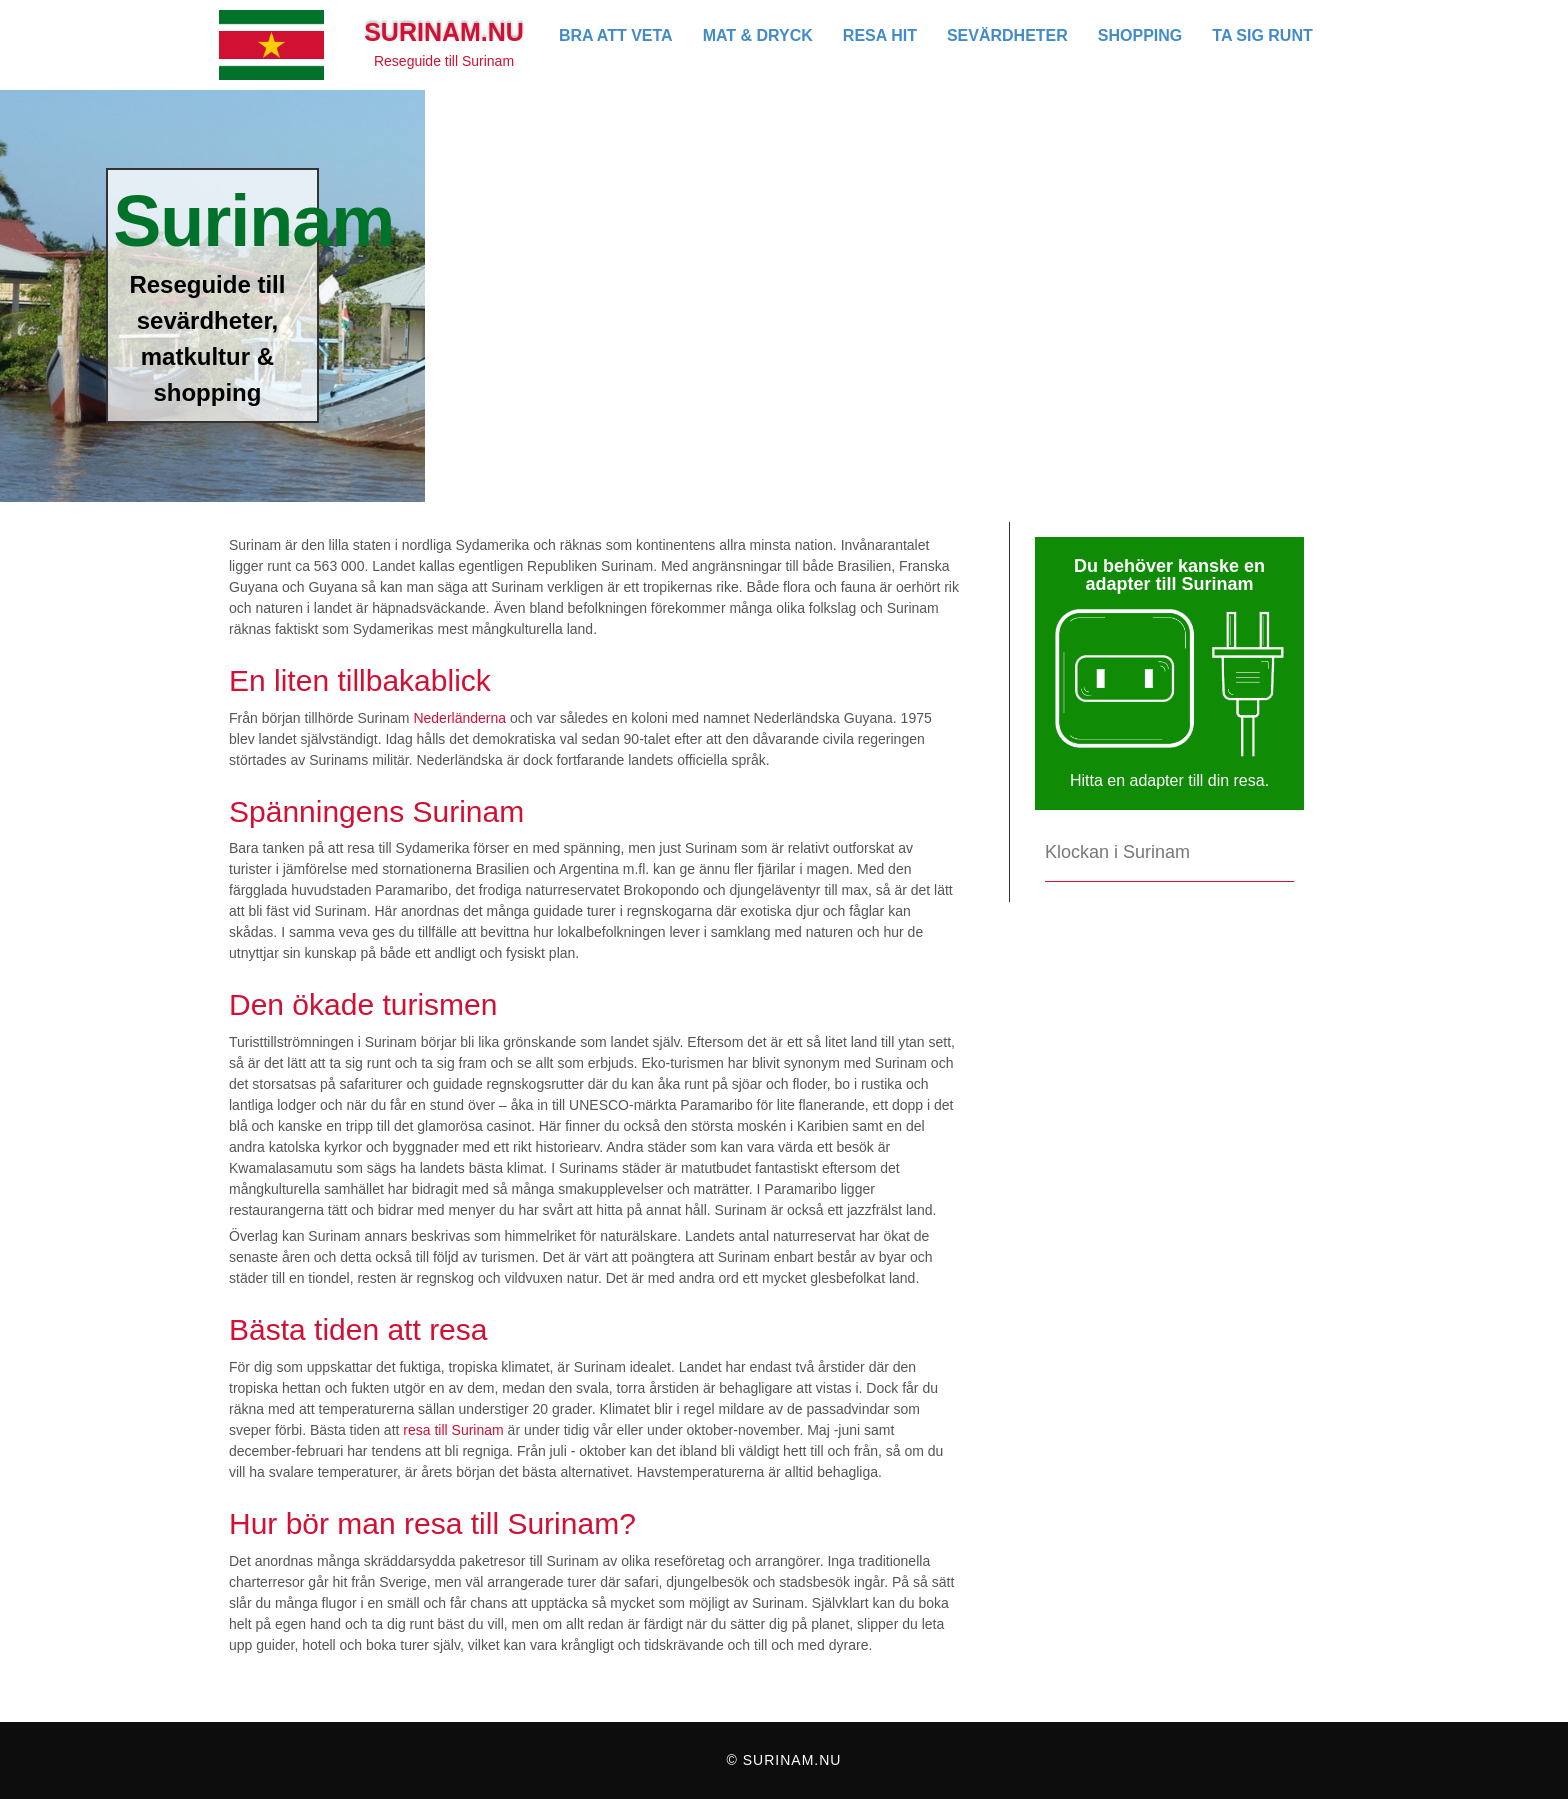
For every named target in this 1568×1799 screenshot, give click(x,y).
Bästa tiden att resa (358, 1329)
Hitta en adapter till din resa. (1169, 780)
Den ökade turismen (363, 1004)
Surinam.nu (444, 32)
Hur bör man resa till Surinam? (432, 1523)
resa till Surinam (453, 1430)
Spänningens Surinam (376, 811)
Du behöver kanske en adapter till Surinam (1169, 575)
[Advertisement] (996, 240)
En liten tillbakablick (360, 680)
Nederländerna (459, 718)
